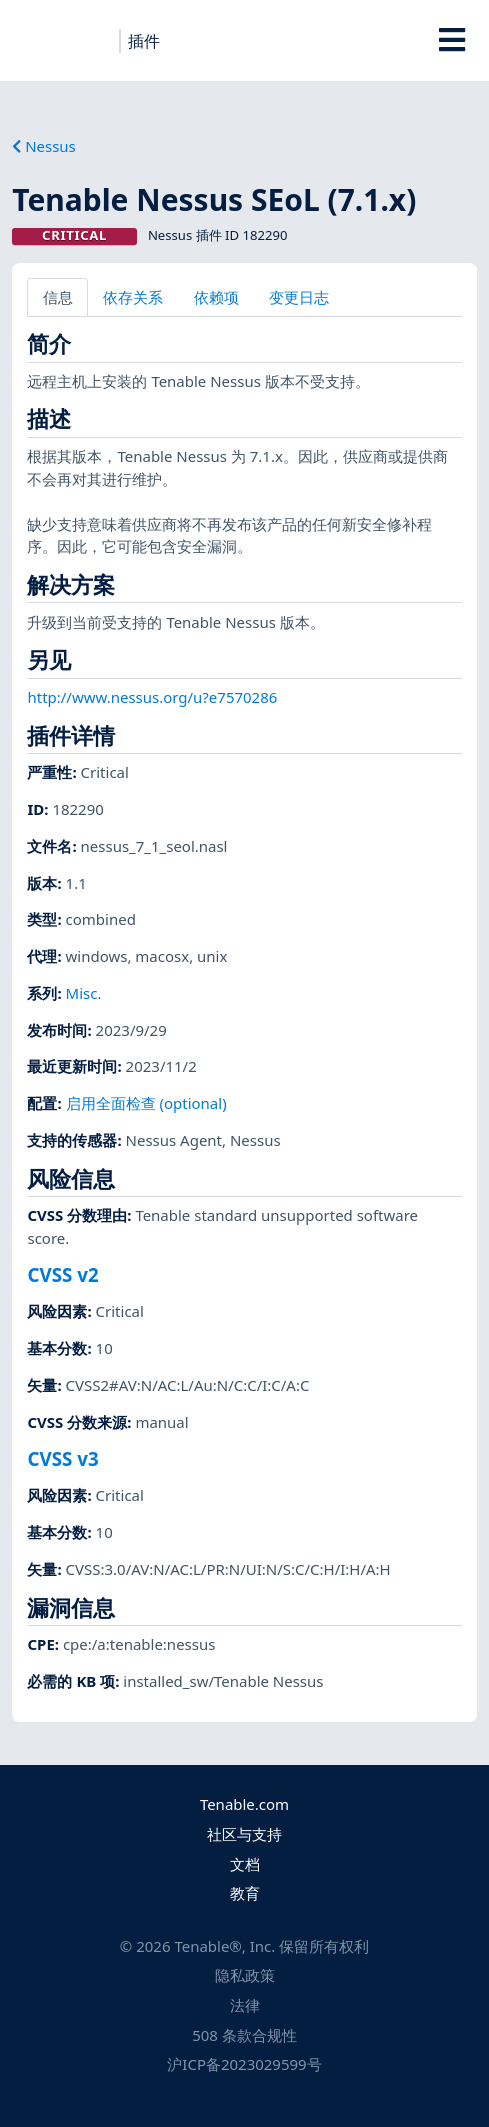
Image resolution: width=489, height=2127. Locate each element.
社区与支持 (244, 1834)
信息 (58, 297)
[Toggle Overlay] (451, 40)
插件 (144, 41)
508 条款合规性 (244, 2035)
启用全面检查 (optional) (146, 1103)
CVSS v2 (62, 1274)
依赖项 (216, 297)
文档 (245, 1864)
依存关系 (133, 297)
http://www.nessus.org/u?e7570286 (152, 697)
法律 (245, 2005)
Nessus (44, 146)
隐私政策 (245, 1975)
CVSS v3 (62, 1458)
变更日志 (299, 297)
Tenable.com (244, 1804)
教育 (245, 1893)
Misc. (84, 993)
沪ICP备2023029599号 (244, 2064)
